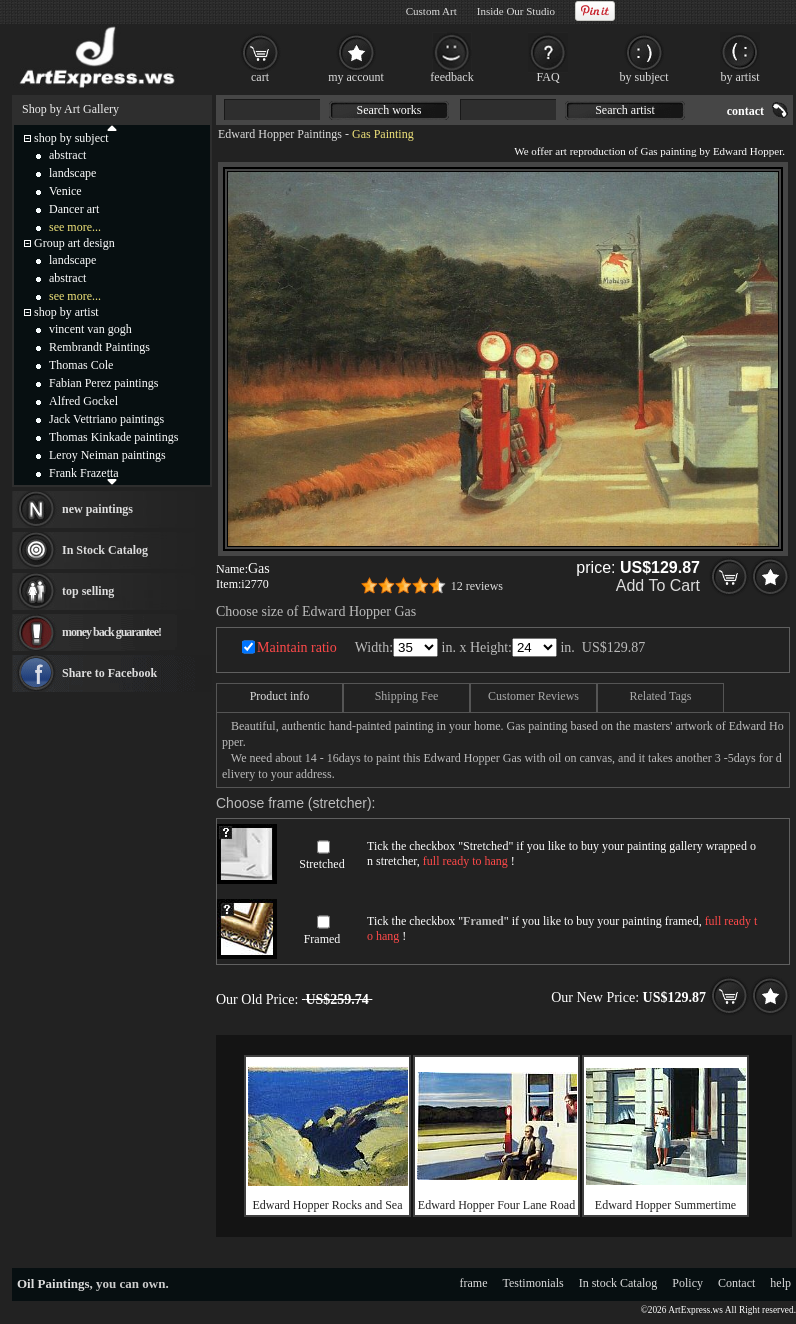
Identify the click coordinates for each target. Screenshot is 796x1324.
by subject (644, 77)
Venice (65, 191)
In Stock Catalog (105, 550)
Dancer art (74, 209)
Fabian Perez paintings (103, 383)
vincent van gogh (90, 329)
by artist (740, 77)
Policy (687, 1283)
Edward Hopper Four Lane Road (496, 1205)
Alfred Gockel (83, 401)
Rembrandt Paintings (99, 347)
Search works (389, 110)
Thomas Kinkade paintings (113, 437)
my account (356, 77)
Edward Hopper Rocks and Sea (328, 1205)
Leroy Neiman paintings (107, 455)
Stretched (321, 864)
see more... (75, 227)
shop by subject (71, 138)
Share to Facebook (109, 673)
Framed (322, 939)
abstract (67, 155)
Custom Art (431, 11)
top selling (88, 591)
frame (474, 1283)
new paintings (97, 509)
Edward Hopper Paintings (280, 134)
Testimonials (533, 1283)
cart (260, 77)
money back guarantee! (111, 632)
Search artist (625, 110)
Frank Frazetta (84, 473)
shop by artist (66, 312)
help (780, 1283)
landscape (72, 173)
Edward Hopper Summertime (665, 1205)
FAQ (547, 77)
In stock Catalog (618, 1283)
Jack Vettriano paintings (106, 419)
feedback (451, 77)
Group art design (74, 243)
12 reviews (477, 586)
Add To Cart (658, 585)
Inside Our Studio (516, 11)
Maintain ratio (297, 647)
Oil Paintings (53, 1283)
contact (745, 111)
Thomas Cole (81, 365)
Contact (736, 1283)
